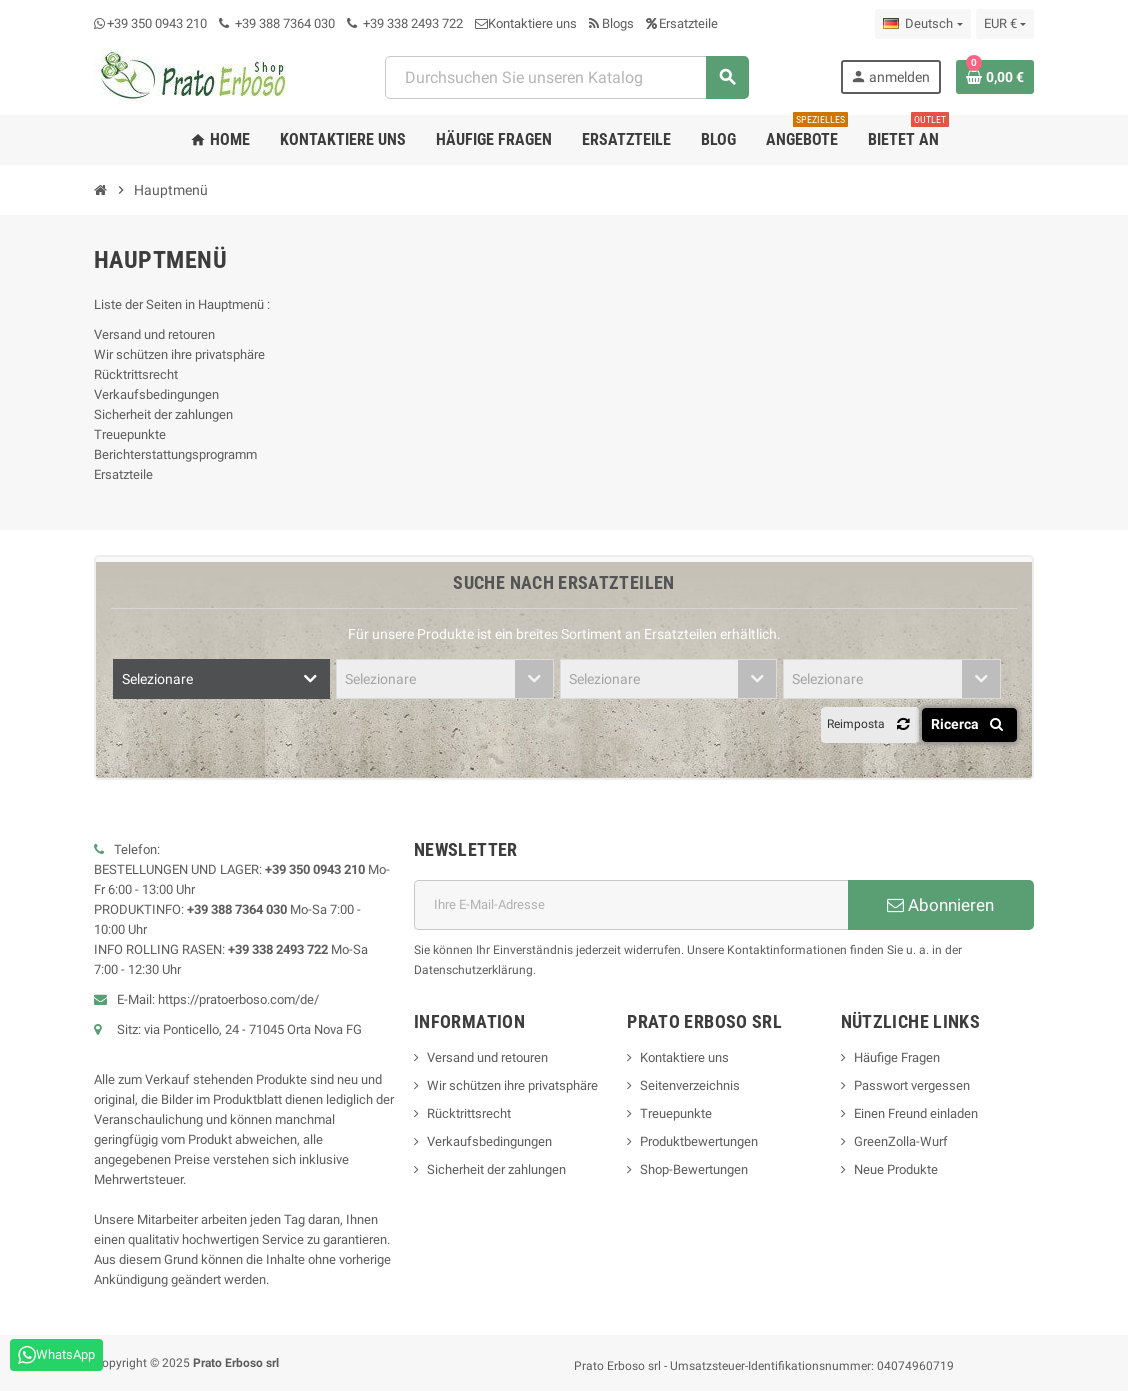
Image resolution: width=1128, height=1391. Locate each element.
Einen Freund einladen (916, 1113)
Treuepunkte (130, 434)
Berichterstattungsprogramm (175, 454)
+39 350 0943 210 (157, 23)
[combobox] (566, 77)
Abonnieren (940, 905)
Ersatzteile (682, 23)
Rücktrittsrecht (136, 374)
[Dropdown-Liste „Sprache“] (922, 24)
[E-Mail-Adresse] (631, 905)
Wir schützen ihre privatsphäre (179, 354)
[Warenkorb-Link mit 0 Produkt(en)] (995, 77)
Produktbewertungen (699, 1141)
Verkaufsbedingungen (156, 394)
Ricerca (970, 724)
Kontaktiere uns (526, 23)
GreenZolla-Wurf (901, 1141)
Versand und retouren (154, 334)
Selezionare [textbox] (157, 679)
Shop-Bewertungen (694, 1169)
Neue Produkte (896, 1169)
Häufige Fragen (897, 1057)
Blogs (611, 23)
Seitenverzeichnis (690, 1085)
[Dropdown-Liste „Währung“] (1005, 24)
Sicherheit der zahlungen (163, 414)
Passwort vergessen (912, 1085)
